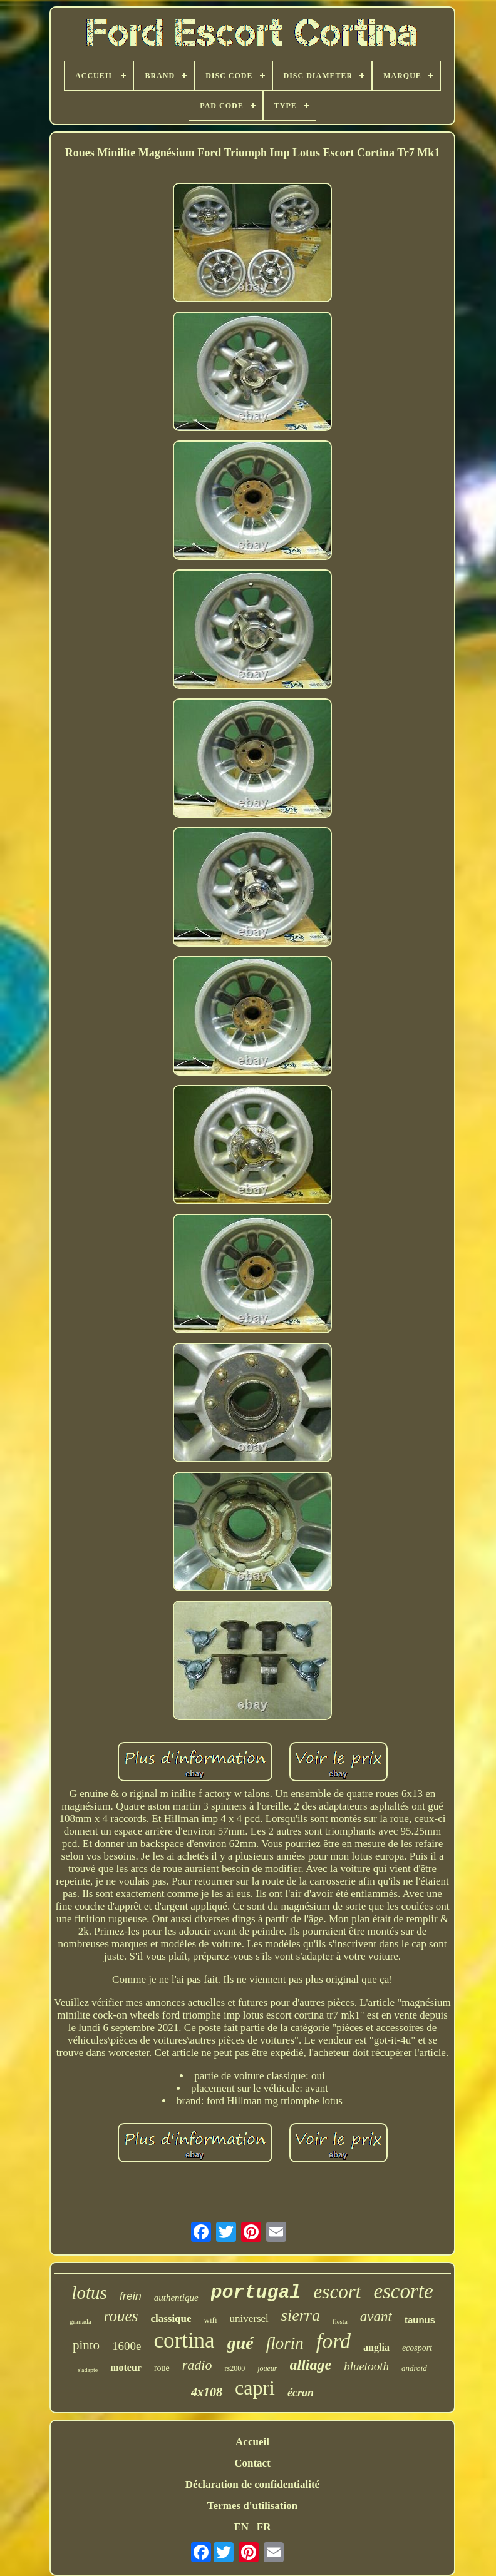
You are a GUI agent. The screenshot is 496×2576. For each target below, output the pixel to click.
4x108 (206, 2392)
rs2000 (234, 2368)
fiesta (340, 2321)
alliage (311, 2364)
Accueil (252, 2442)
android (414, 2368)
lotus (88, 2293)
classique (170, 2318)
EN (241, 2527)
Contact (252, 2463)
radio (197, 2365)
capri (255, 2387)
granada (80, 2321)
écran (300, 2392)
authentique (176, 2298)
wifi (210, 2319)
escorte (403, 2291)
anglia (376, 2347)
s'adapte (88, 2369)
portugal (256, 2292)
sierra (300, 2315)
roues (121, 2316)
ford (333, 2341)
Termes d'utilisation (252, 2506)
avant (376, 2316)
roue (162, 2368)
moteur (126, 2367)
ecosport (417, 2348)
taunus (420, 2319)
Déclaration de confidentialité (252, 2484)
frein (131, 2296)
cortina (183, 2340)
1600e (126, 2346)
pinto (86, 2345)
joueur (267, 2368)
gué (240, 2343)
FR (264, 2527)
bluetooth (366, 2366)
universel (249, 2318)
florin (285, 2343)
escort (337, 2292)
